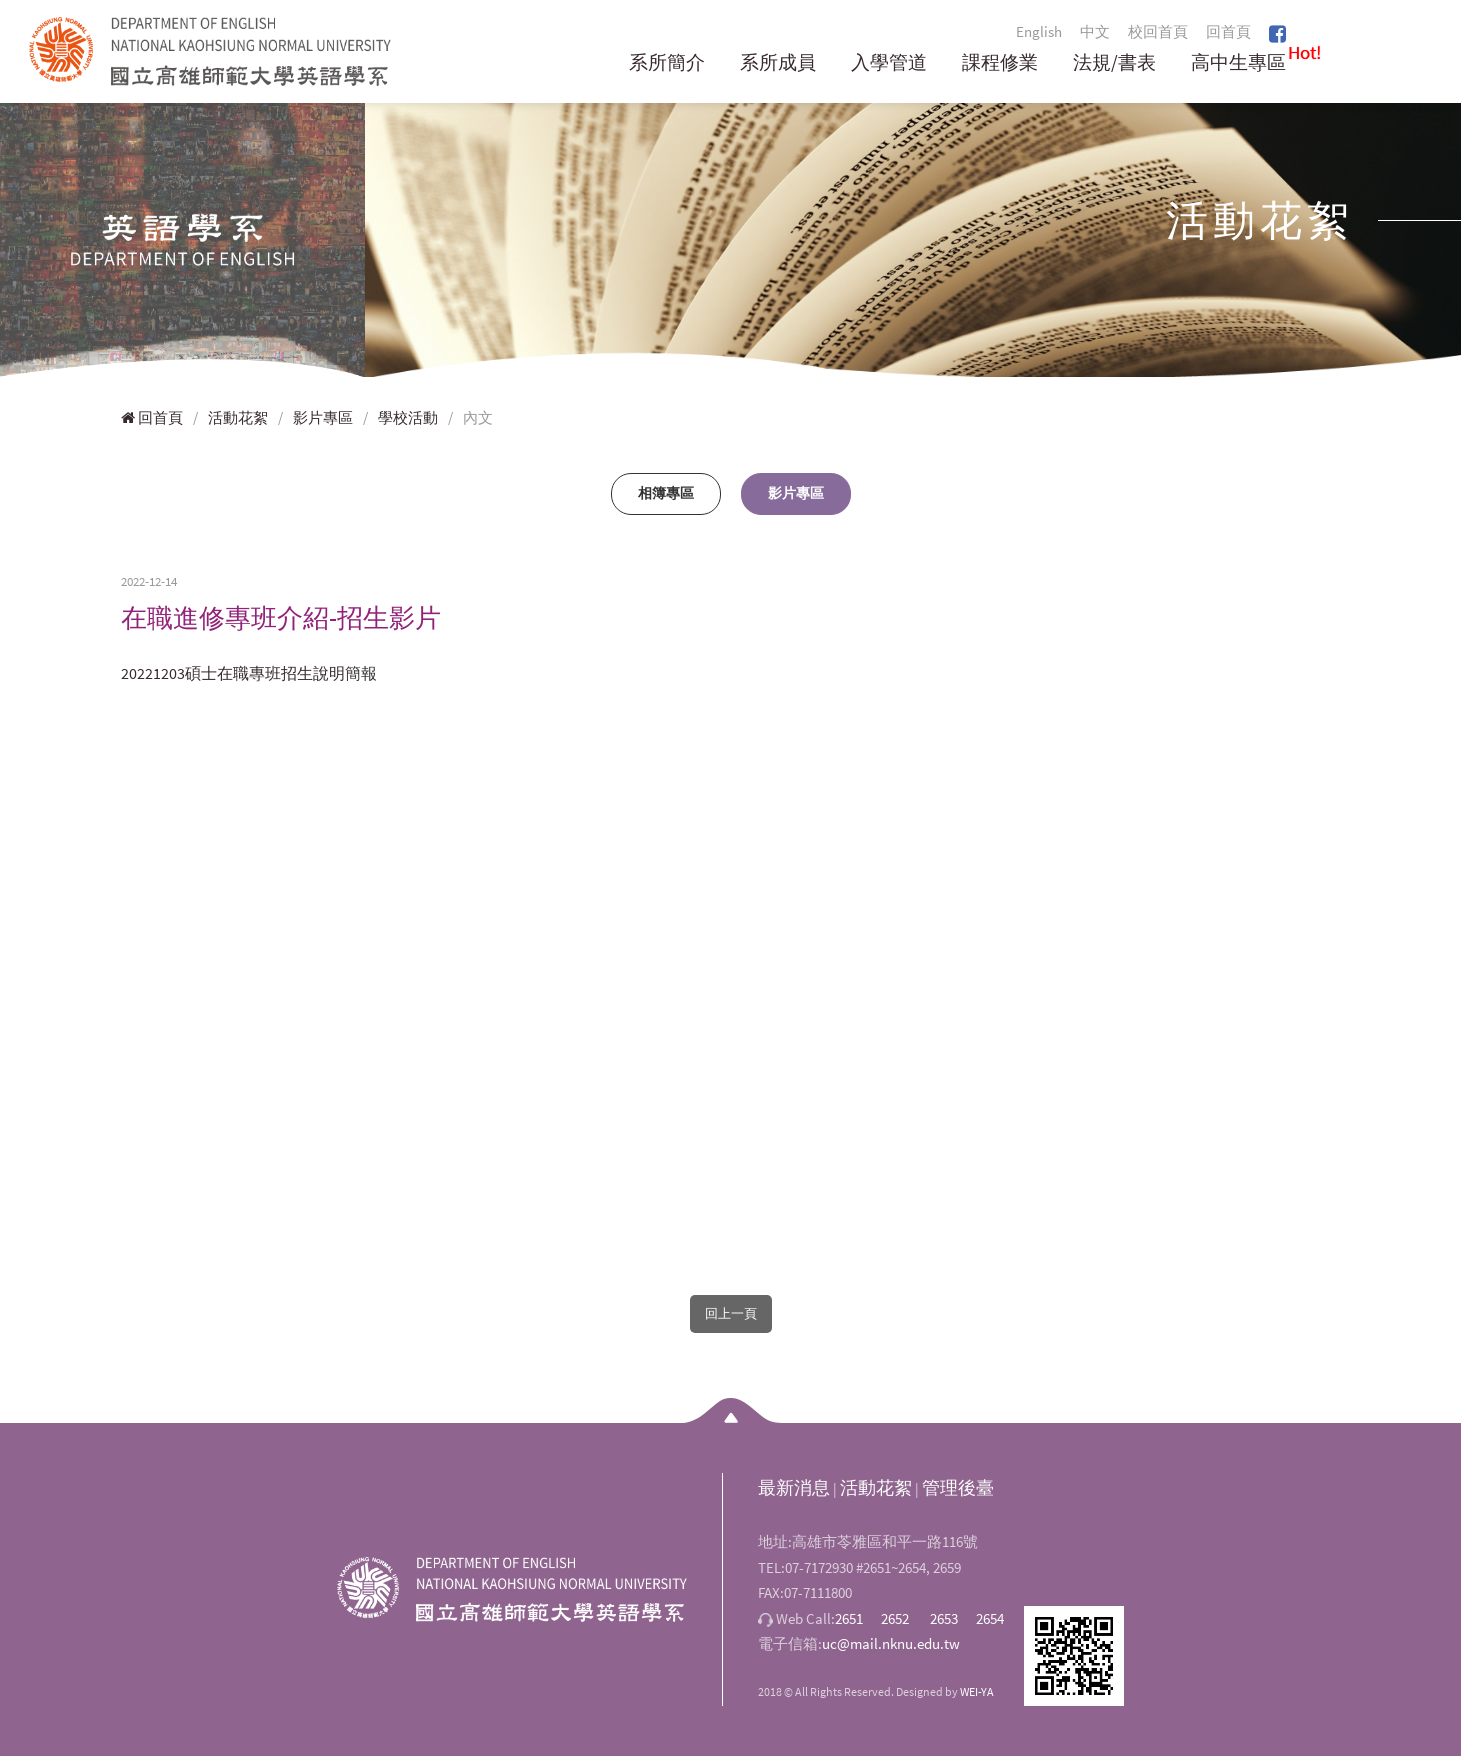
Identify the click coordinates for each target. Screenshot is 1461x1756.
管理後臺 (958, 1487)
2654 (990, 1618)
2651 (849, 1618)
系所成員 (778, 63)
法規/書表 (1114, 63)
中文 (1095, 31)
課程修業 (1000, 63)
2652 (895, 1618)
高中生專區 (1238, 63)
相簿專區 (666, 493)
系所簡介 (667, 63)
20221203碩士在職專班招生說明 (233, 673)
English (1039, 31)
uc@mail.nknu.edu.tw (891, 1643)
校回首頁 (1158, 31)
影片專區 (323, 417)
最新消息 (794, 1487)
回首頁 (1228, 31)
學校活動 (408, 417)
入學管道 (889, 63)
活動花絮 (238, 417)
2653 (944, 1618)
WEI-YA (977, 1691)
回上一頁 (731, 1313)
